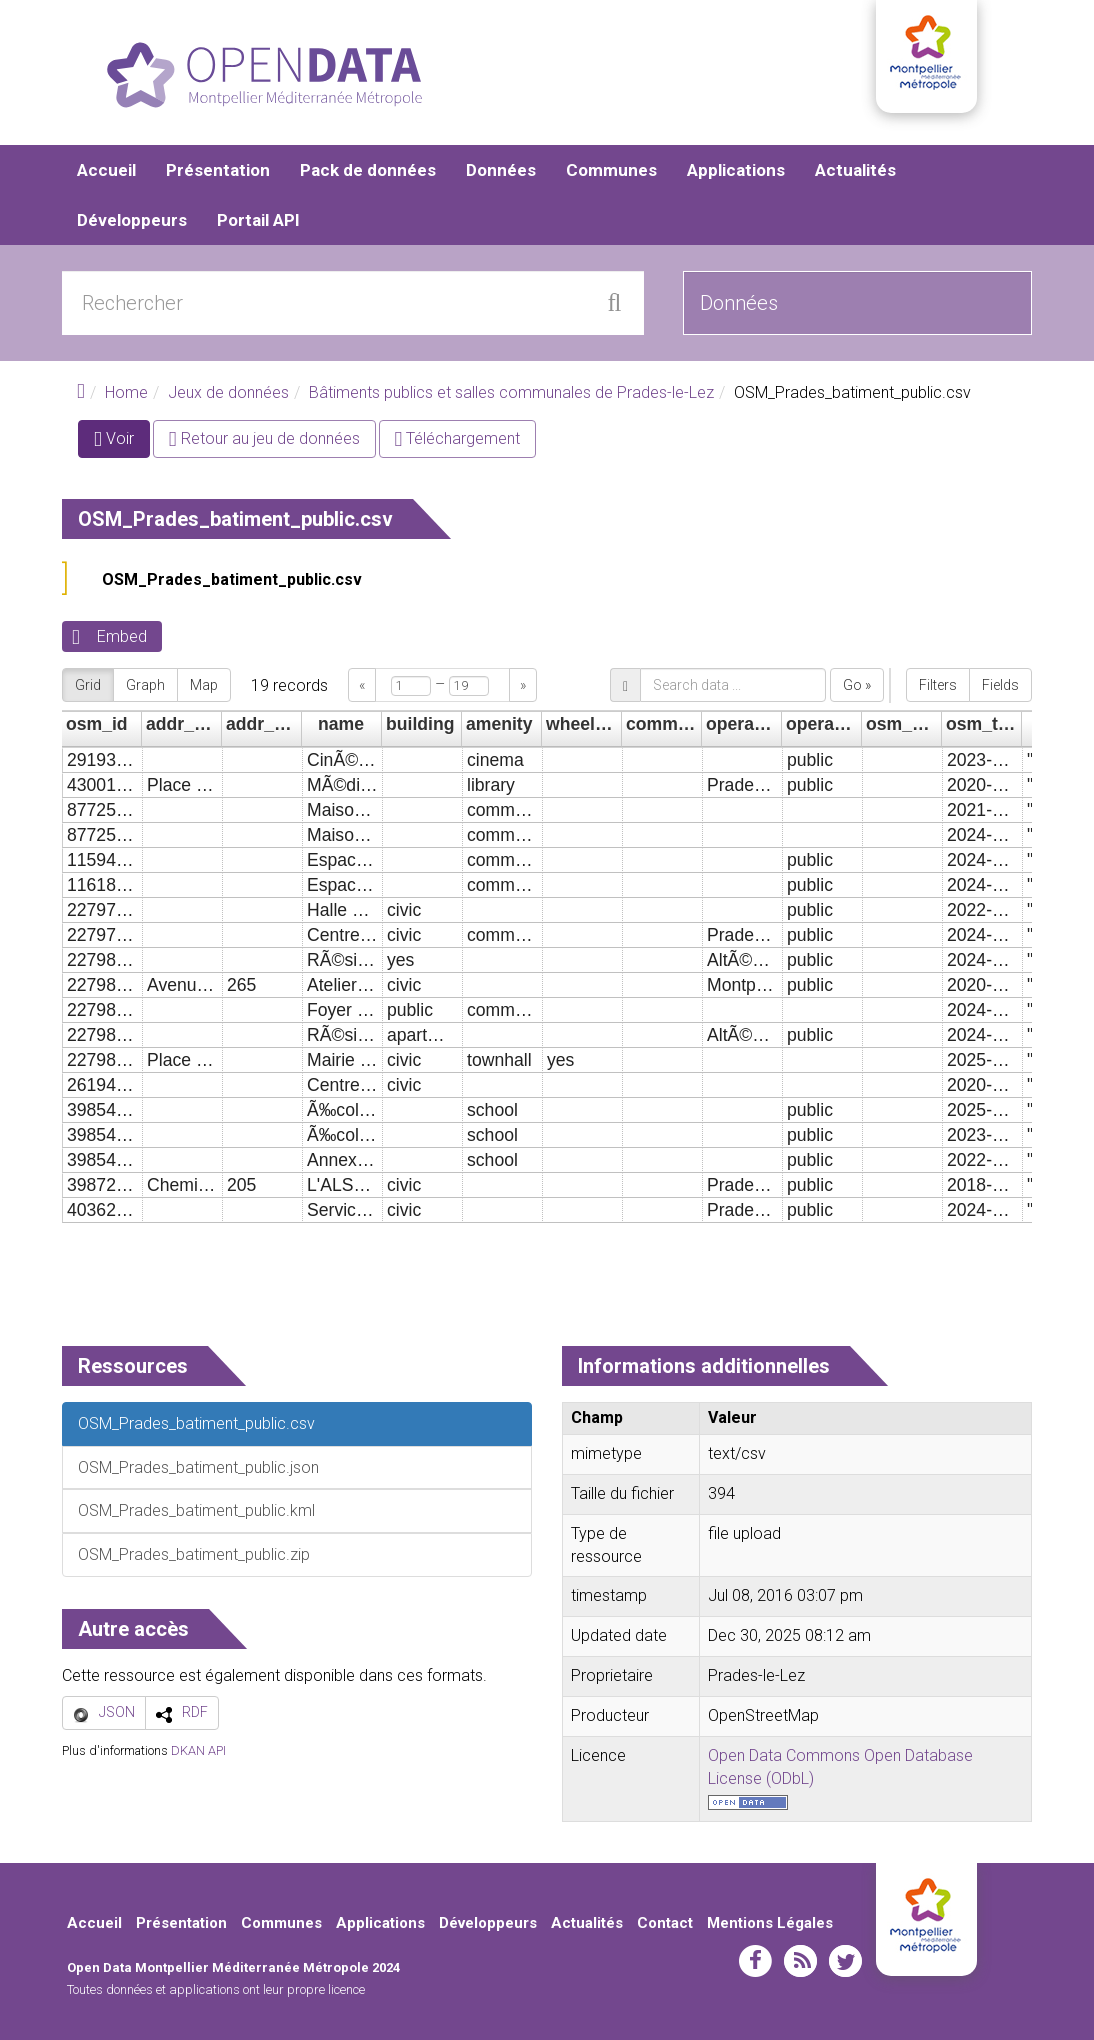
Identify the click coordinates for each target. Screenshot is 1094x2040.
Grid (88, 685)
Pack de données (368, 170)
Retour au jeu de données (264, 438)
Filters (938, 685)
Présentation (218, 170)
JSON (117, 1712)
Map (204, 685)
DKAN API (198, 1750)
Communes (611, 170)
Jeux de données (228, 392)
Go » (857, 685)
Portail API (258, 220)
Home (126, 392)
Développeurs (132, 220)
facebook (755, 1961)
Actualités (855, 170)
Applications (736, 170)
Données (501, 170)
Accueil (106, 170)
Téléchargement (458, 438)
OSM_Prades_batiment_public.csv (232, 579)
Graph (145, 685)
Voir (122, 442)
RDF (195, 1712)
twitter (845, 1961)
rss (800, 1961)
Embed (122, 636)
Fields (1000, 685)
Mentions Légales (770, 1923)
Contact (665, 1923)
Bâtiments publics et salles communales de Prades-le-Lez (511, 392)
